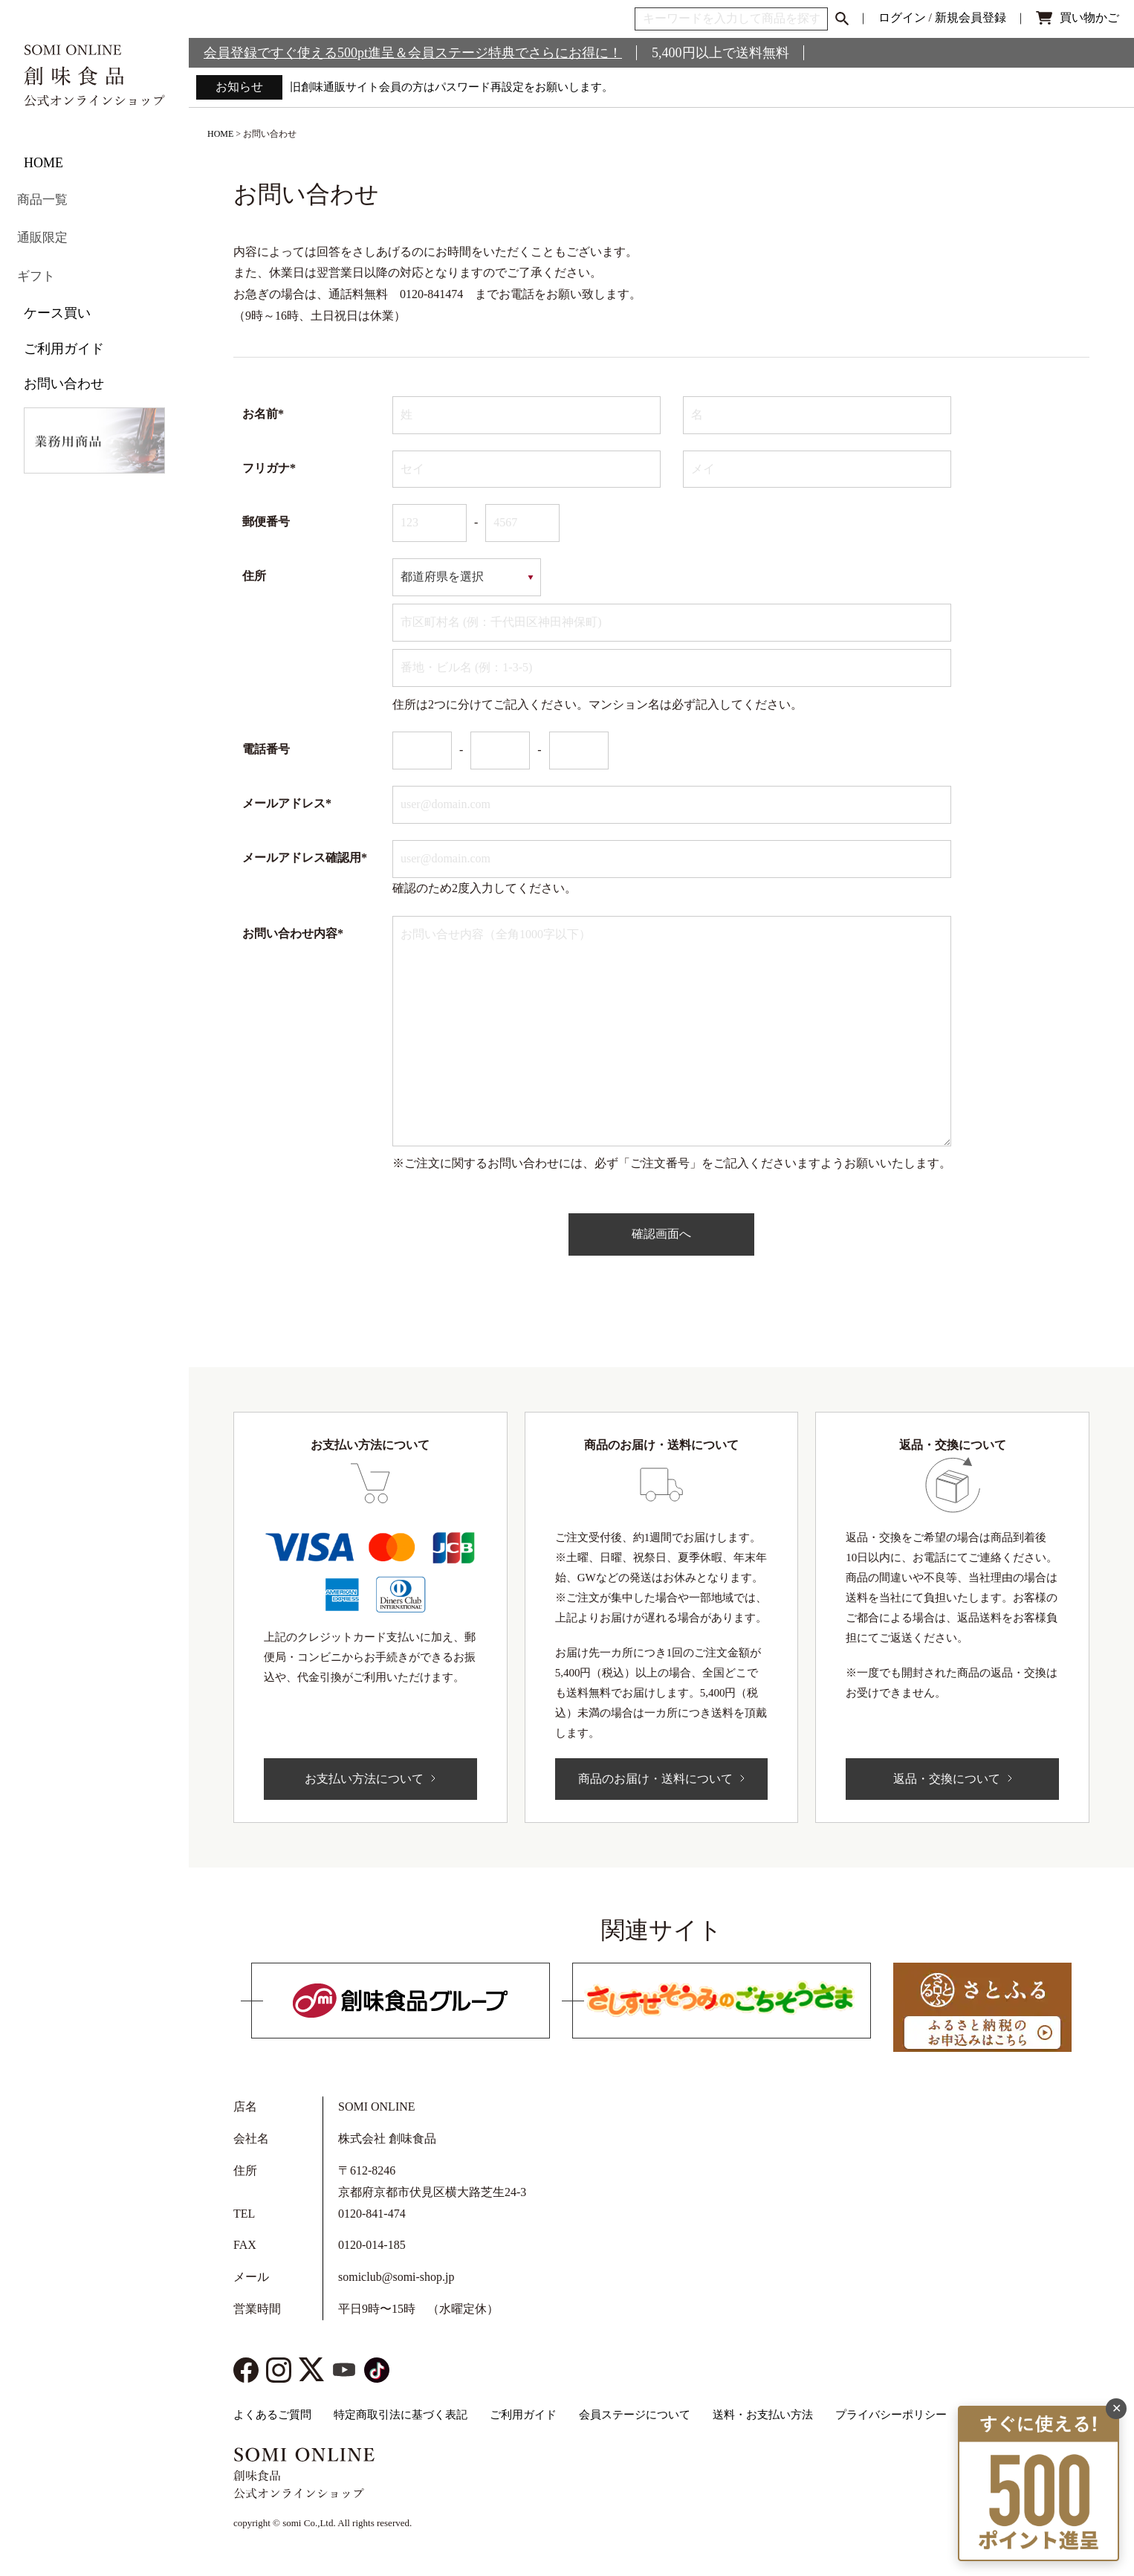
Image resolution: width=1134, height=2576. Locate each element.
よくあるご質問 (272, 2415)
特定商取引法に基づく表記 (400, 2415)
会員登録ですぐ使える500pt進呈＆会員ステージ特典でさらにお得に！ (413, 52)
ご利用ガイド (64, 339)
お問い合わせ (64, 374)
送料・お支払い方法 (763, 2415)
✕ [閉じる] (1116, 2348)
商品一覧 (50, 198)
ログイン (902, 17)
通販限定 (50, 233)
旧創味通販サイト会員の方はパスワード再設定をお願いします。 (462, 86)
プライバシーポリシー (891, 2415)
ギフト (44, 268)
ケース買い (57, 304)
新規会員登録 (970, 17)
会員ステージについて (634, 2415)
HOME (43, 162)
